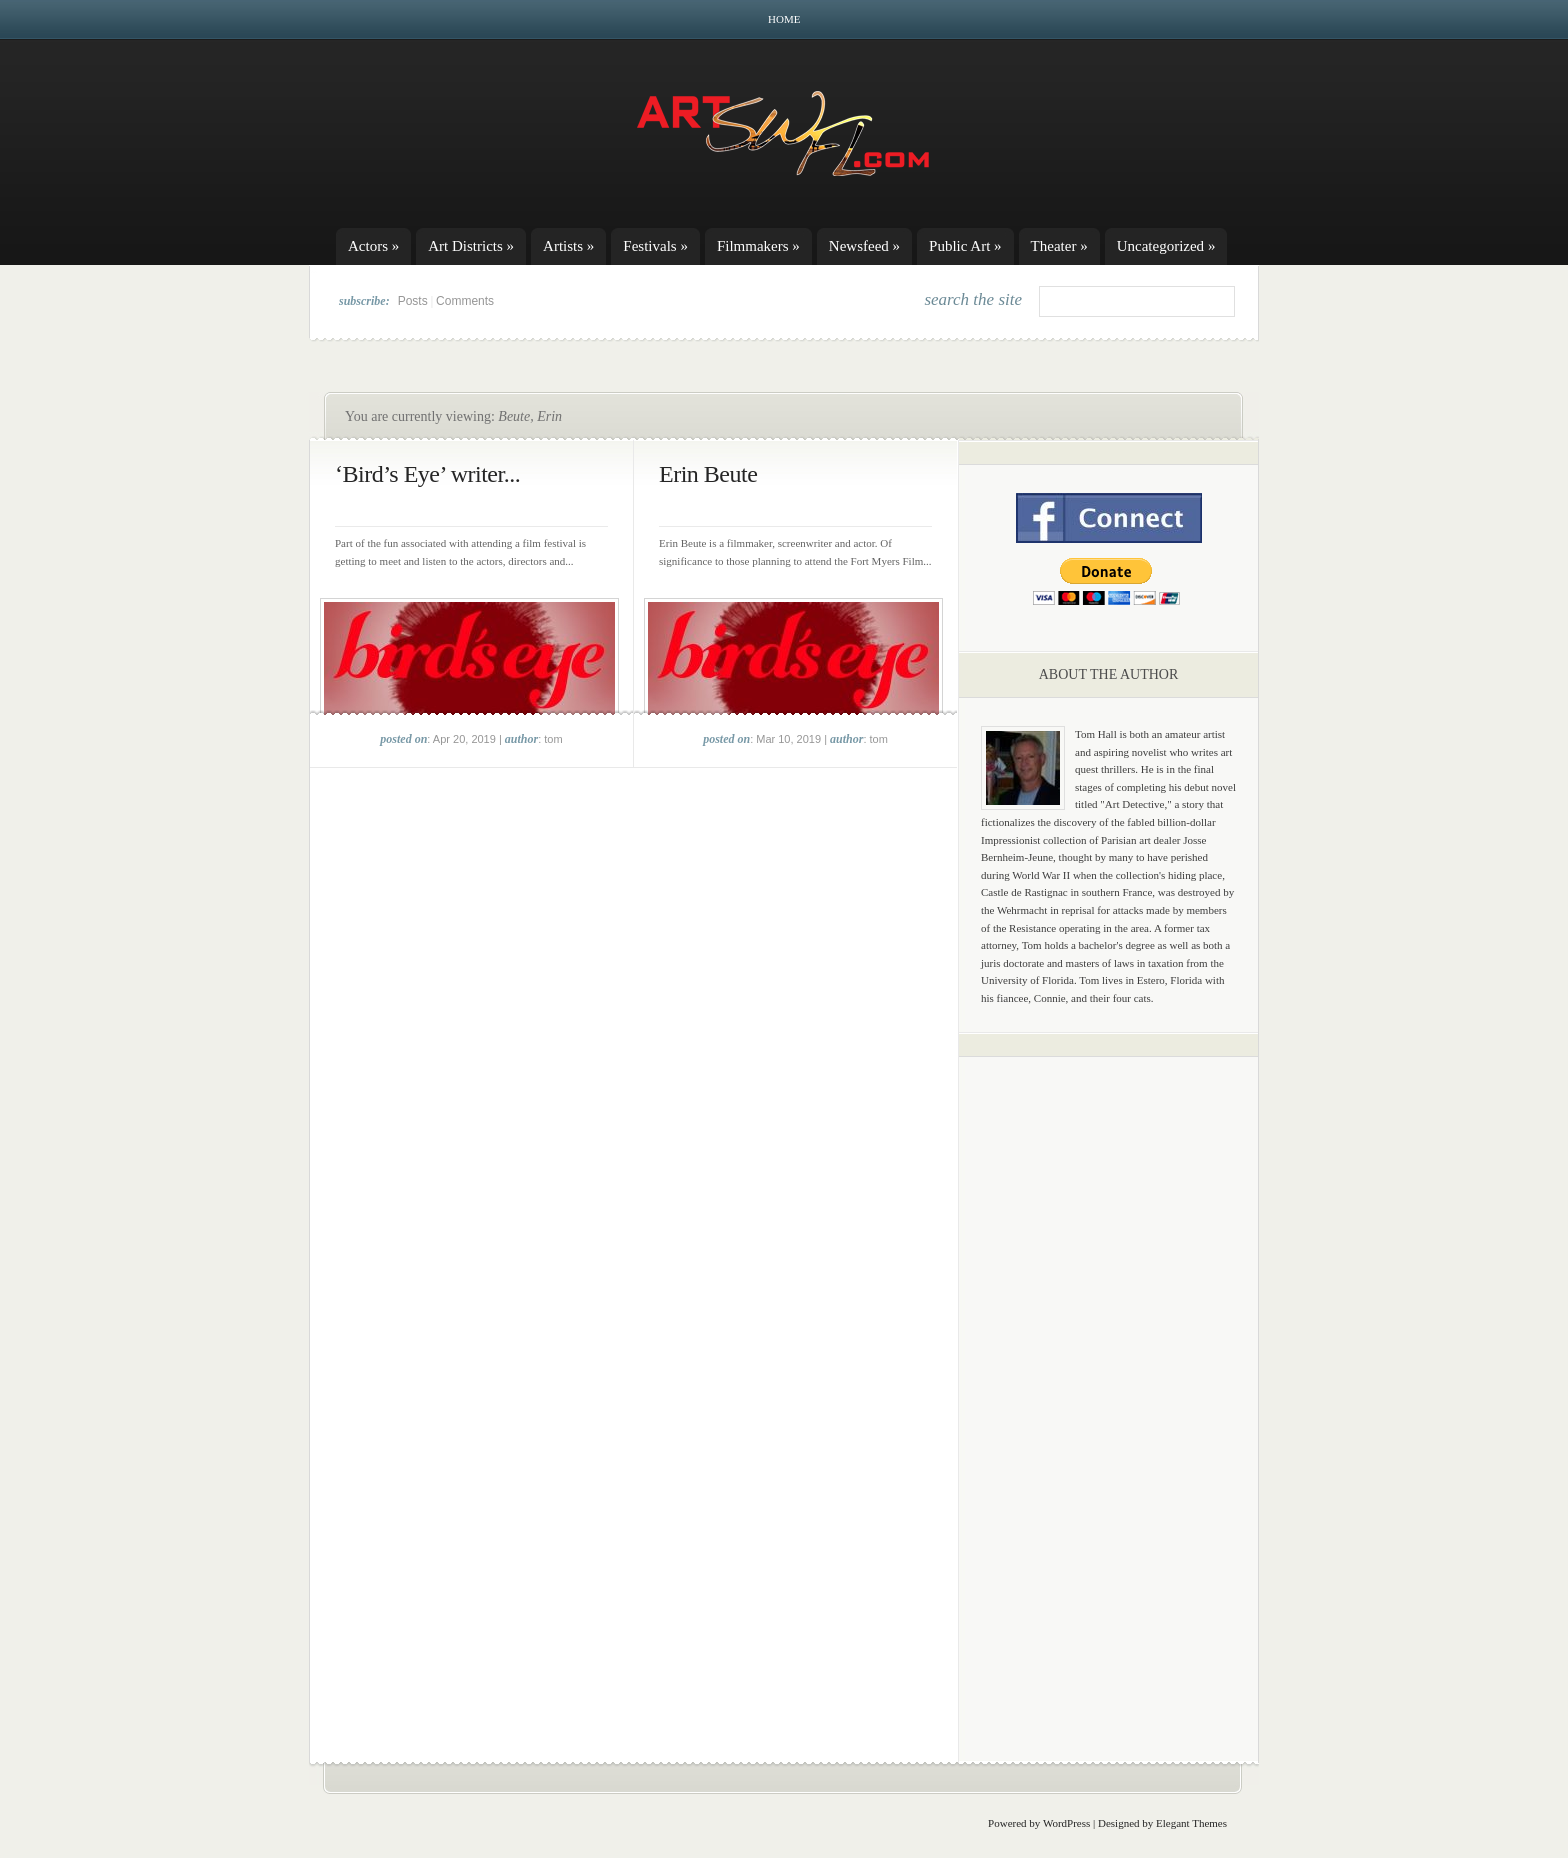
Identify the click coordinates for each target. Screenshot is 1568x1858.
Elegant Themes (1191, 1823)
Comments (465, 301)
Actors (373, 246)
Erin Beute (708, 474)
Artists (568, 246)
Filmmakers (758, 246)
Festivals (655, 246)
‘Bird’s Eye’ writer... (427, 474)
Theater (1059, 246)
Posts (413, 301)
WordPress (1066, 1823)
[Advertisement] (1109, 1385)
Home (784, 19)
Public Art (965, 246)
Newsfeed (864, 246)
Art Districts (471, 246)
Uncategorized (1166, 246)
